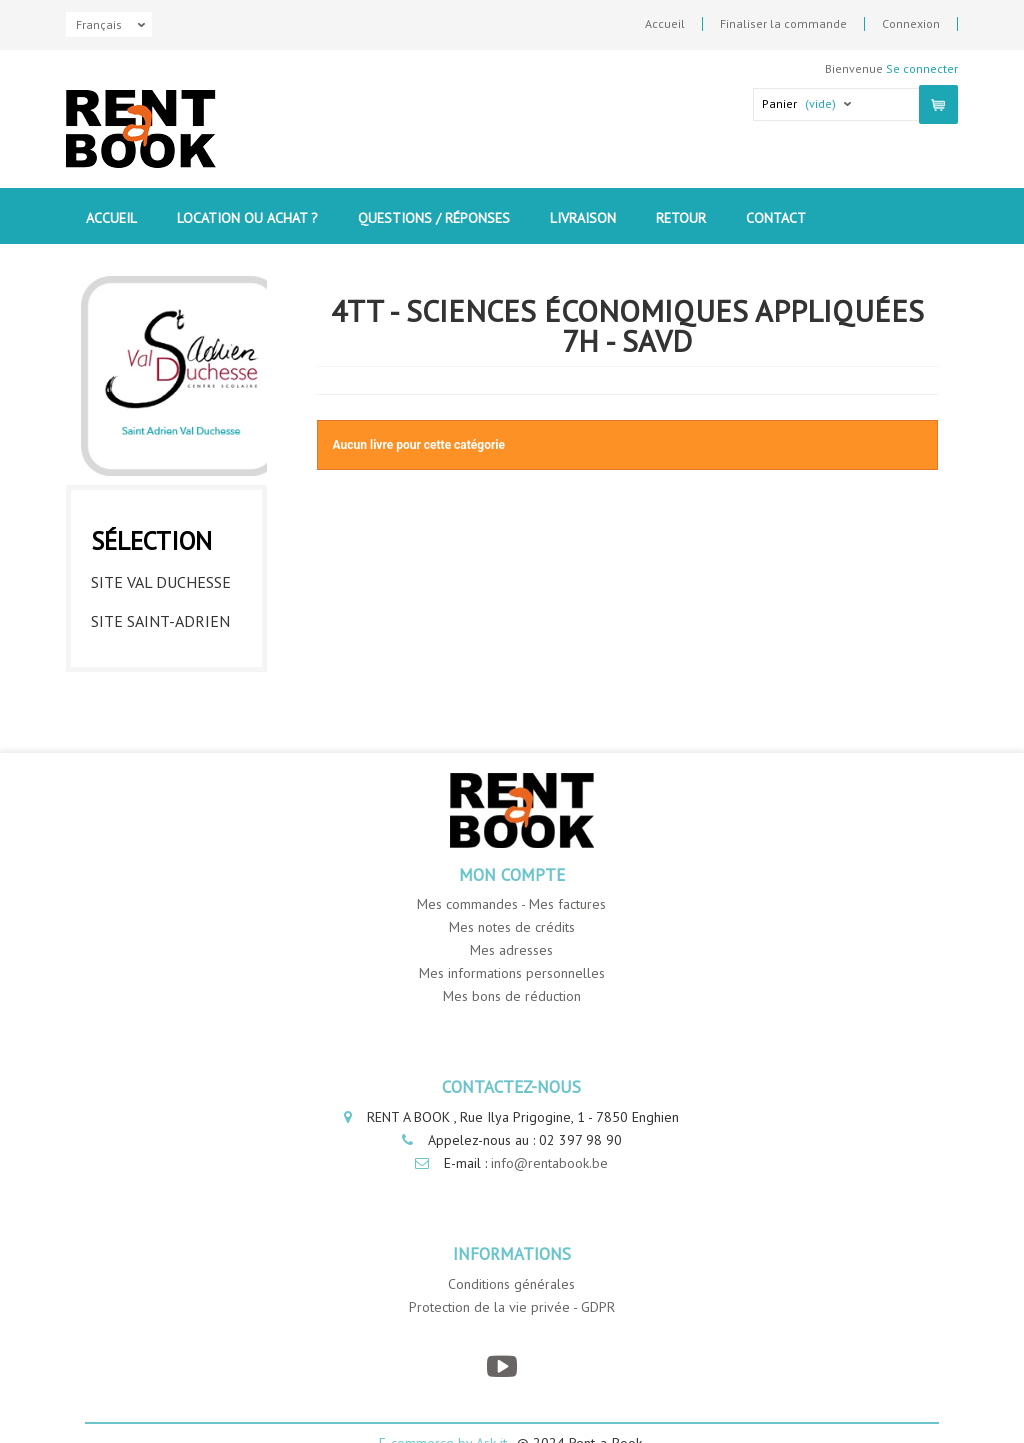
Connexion (911, 24)
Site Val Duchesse (161, 582)
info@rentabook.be (549, 1163)
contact (776, 218)
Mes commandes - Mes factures (511, 904)
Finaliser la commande (783, 24)
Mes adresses (511, 950)
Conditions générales (511, 1284)
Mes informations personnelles (512, 973)
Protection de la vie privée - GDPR (512, 1307)
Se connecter (922, 68)
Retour (681, 218)
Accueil (665, 24)
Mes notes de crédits (512, 927)
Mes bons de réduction (512, 996)
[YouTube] (501, 1366)
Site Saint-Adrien (160, 621)
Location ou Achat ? (247, 218)
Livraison (583, 218)
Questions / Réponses (434, 218)
